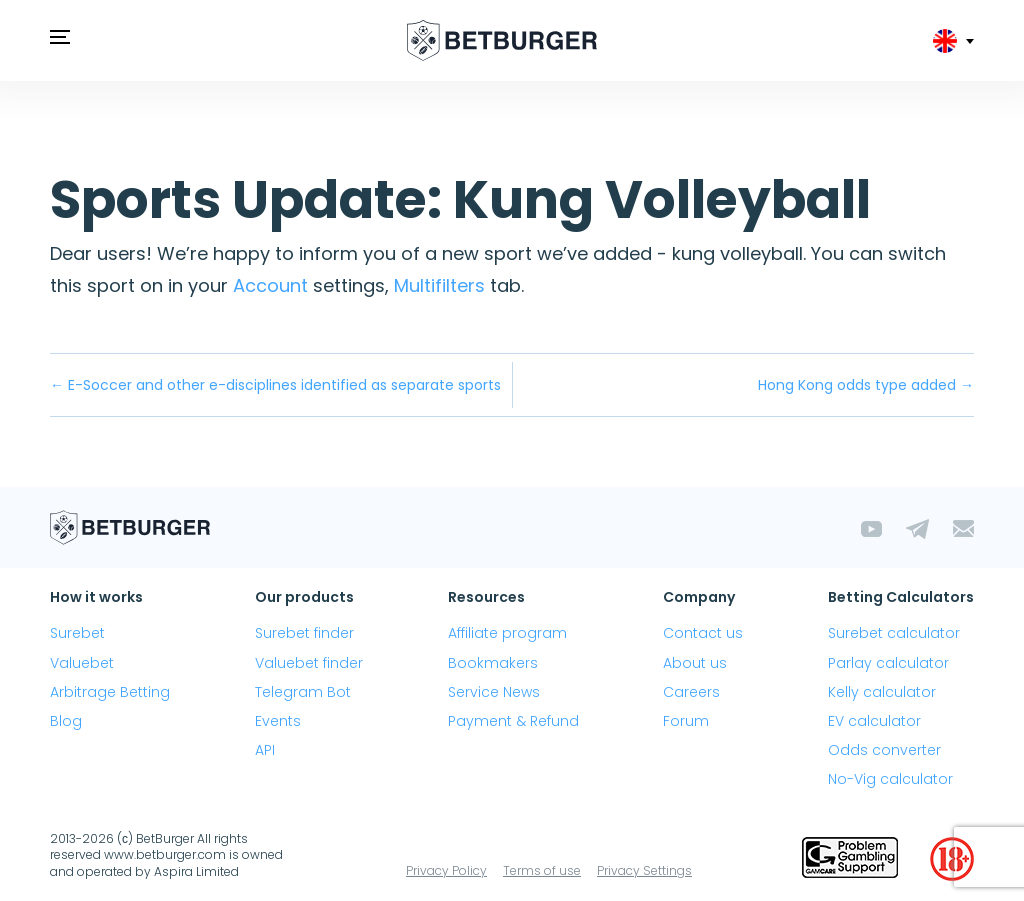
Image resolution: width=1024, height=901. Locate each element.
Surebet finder (304, 633)
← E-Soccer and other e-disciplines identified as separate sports (275, 385)
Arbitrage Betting (110, 692)
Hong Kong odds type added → (866, 385)
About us (695, 663)
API (265, 750)
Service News (494, 692)
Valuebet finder (309, 663)
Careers (691, 692)
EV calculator (874, 721)
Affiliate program (507, 633)
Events (278, 721)
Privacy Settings (644, 870)
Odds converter (884, 750)
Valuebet (82, 663)
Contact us (703, 633)
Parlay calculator (888, 663)
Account (270, 285)
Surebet (77, 633)
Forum (686, 721)
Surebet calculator (894, 633)
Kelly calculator (882, 692)
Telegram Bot (303, 692)
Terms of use (542, 870)
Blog (66, 721)
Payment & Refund (513, 721)
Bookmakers (493, 663)
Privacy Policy (446, 870)
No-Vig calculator (890, 779)
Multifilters (439, 285)
